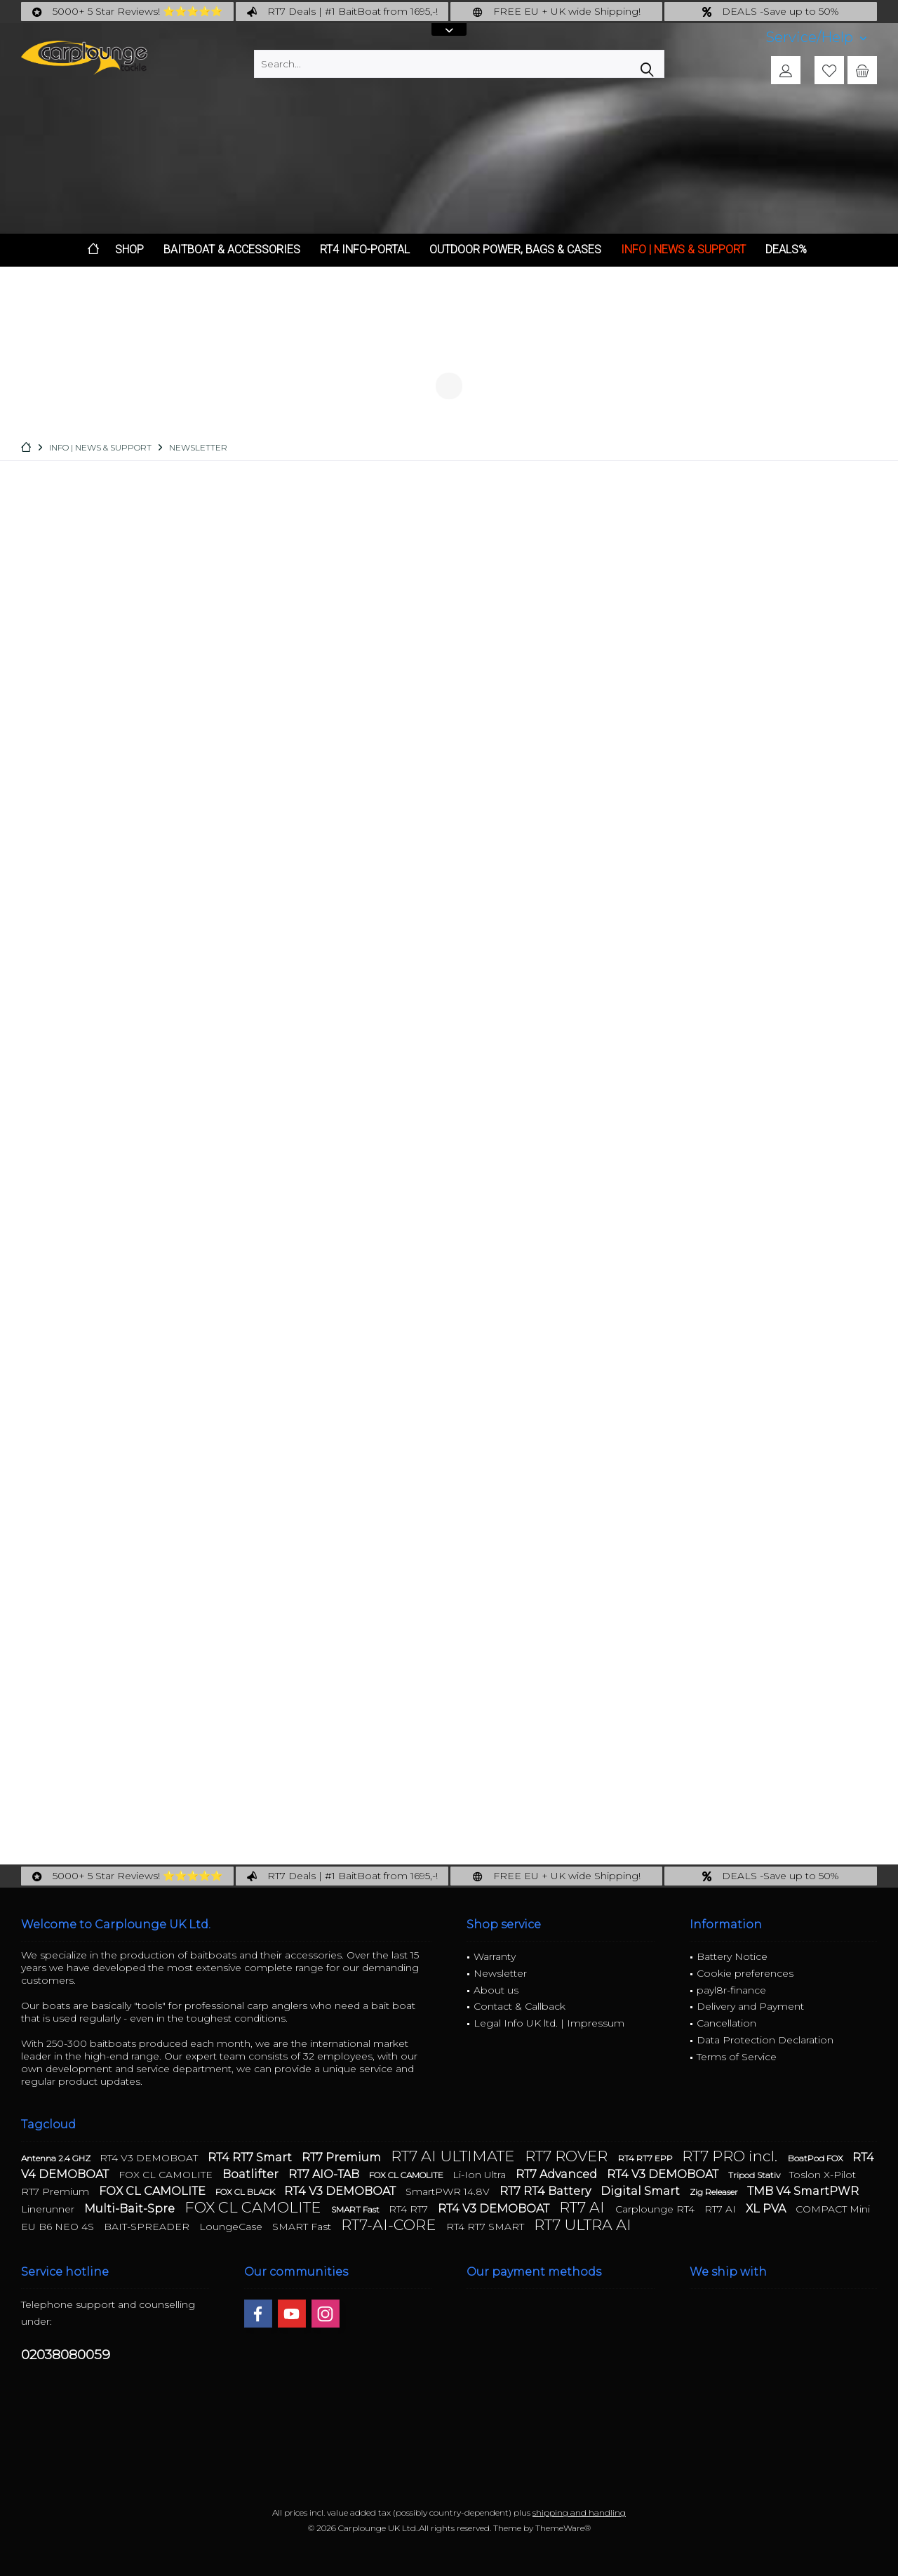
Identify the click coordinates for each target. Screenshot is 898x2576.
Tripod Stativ (755, 2175)
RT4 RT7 (410, 2209)
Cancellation (726, 2023)
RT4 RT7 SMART (486, 2226)
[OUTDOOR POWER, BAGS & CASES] (515, 250)
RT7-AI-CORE (390, 2225)
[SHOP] (129, 250)
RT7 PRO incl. (731, 2156)
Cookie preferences (745, 1973)
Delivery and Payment (750, 2006)
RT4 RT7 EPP (646, 2158)
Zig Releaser (715, 2192)
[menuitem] (816, 37)
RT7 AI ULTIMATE (454, 2156)
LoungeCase (232, 2226)
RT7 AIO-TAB (325, 2174)
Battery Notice (732, 1956)
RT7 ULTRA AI (582, 2225)
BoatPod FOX (816, 2158)
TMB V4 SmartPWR (803, 2191)
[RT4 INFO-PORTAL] (365, 250)
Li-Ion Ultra (481, 2174)
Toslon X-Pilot (822, 2174)
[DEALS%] (786, 250)
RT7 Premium (343, 2157)
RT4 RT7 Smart (251, 2157)
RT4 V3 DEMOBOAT (150, 2157)
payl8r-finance (731, 1990)
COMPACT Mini (833, 2209)
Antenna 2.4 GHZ (57, 2158)
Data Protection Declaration (765, 2040)
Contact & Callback (519, 2006)
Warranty (495, 1956)
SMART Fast (356, 2209)
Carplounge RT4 (656, 2209)
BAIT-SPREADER (148, 2226)
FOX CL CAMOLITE (167, 2174)
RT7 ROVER (568, 2156)
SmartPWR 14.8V (449, 2191)
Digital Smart (642, 2191)
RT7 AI (583, 2207)
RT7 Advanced (558, 2174)
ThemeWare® (563, 2528)
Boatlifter (251, 2174)
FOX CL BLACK (246, 2192)
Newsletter (500, 1973)
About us (496, 1990)
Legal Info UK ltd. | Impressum (549, 2023)
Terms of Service (737, 2056)
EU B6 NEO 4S (59, 2226)
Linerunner (49, 2209)
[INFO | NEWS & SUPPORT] (683, 250)
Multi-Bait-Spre (130, 2208)
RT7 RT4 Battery (547, 2191)
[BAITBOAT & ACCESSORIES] (232, 250)
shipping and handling (579, 2512)
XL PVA (767, 2208)
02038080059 (65, 2355)
